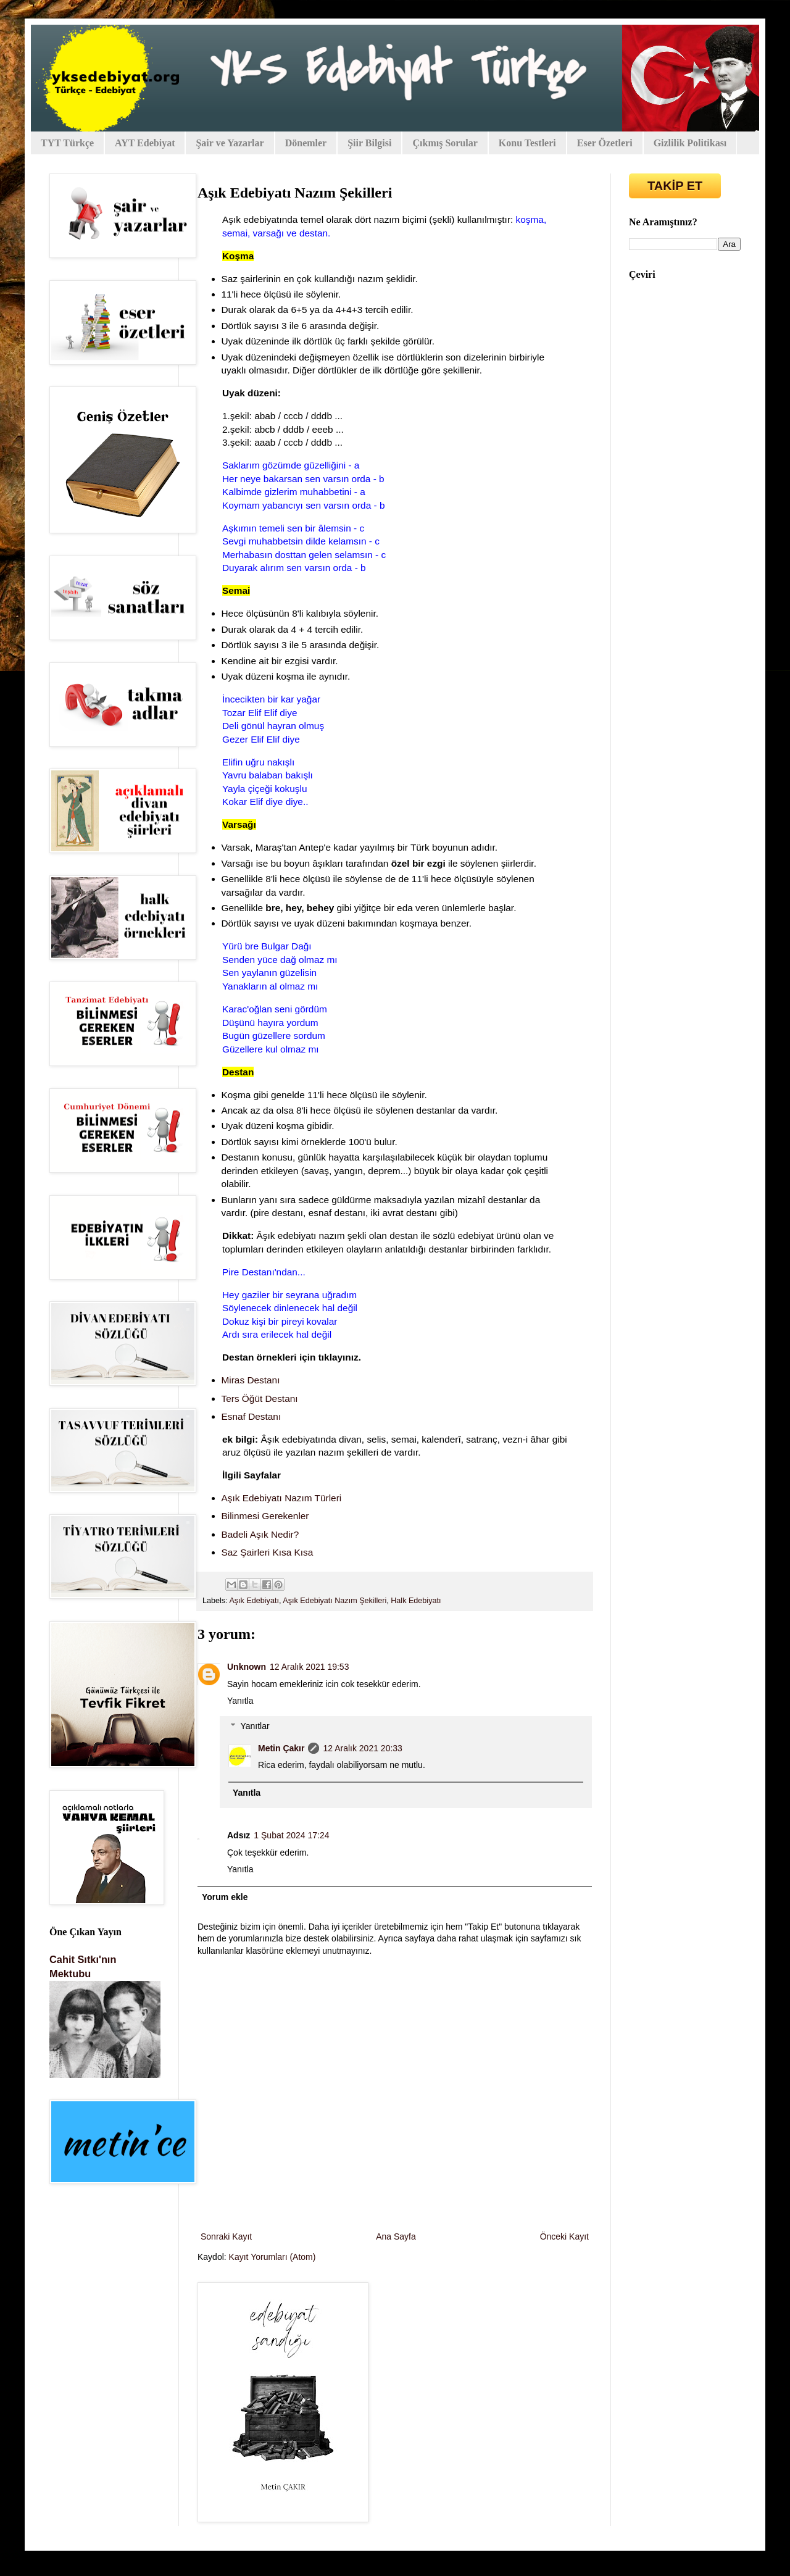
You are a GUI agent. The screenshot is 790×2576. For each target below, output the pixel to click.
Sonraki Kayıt (226, 2236)
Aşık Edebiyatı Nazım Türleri (282, 1498)
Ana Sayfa (396, 2236)
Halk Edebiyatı (416, 1600)
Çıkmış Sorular (444, 143)
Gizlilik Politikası (690, 143)
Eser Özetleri (605, 143)
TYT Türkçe (67, 143)
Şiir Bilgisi (369, 143)
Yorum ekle (224, 1897)
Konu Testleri (527, 143)
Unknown (246, 1667)
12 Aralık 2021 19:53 (309, 1667)
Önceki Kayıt (564, 2236)
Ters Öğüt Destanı (260, 1398)
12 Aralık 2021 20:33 (362, 1748)
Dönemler (306, 143)
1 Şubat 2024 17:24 (291, 1835)
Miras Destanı (251, 1380)
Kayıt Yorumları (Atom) (272, 2257)
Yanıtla (240, 1701)
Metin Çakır (281, 1748)
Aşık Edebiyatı (254, 1600)
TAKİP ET (674, 186)
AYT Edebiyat (145, 143)
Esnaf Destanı (251, 1416)
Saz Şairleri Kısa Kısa (268, 1552)
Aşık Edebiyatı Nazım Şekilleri (334, 1600)
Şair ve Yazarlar (230, 143)
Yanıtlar (254, 1726)
